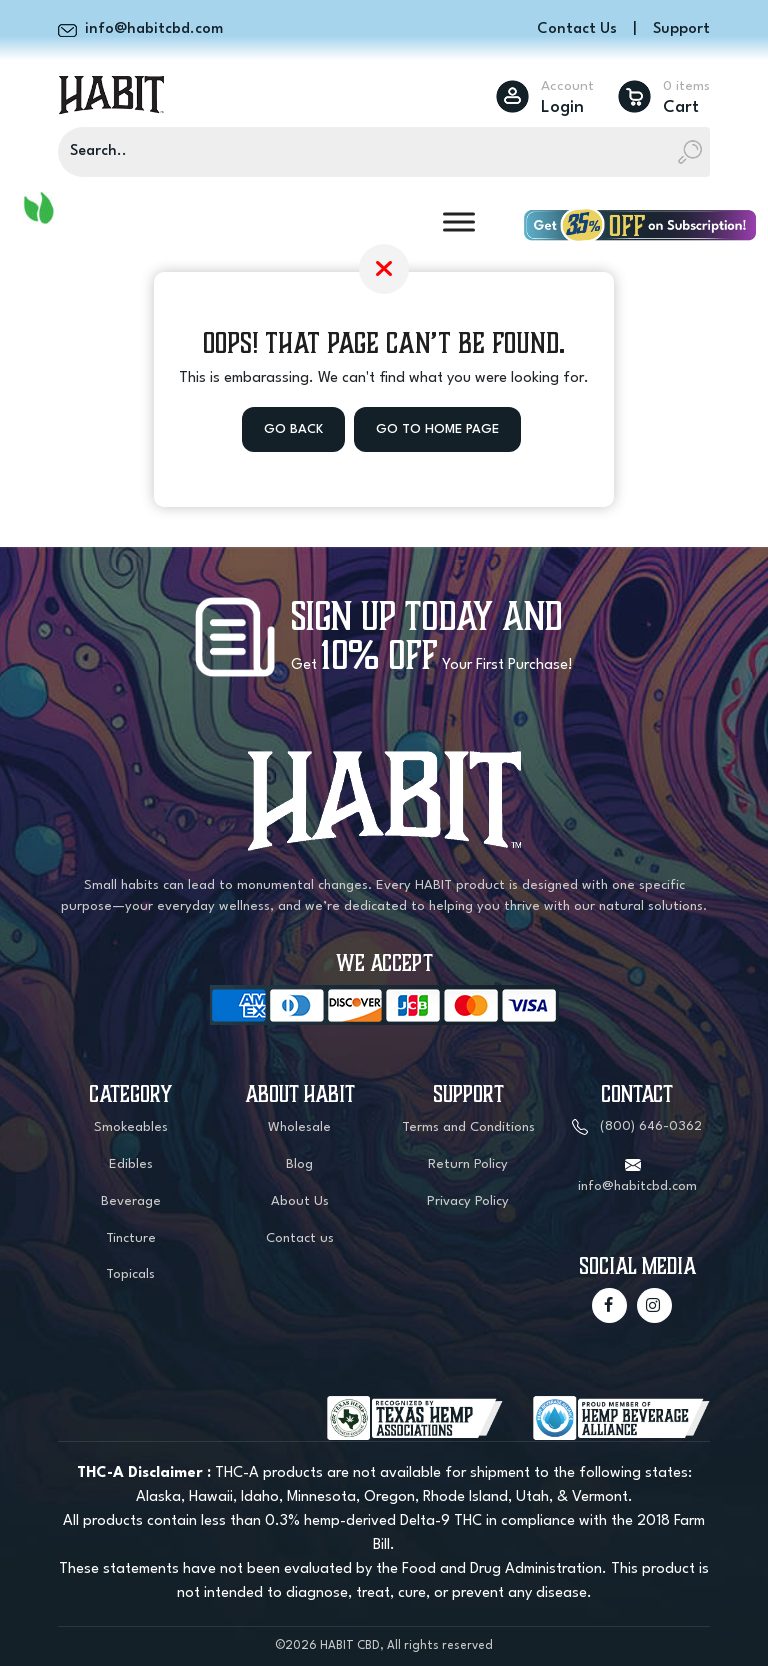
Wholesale (299, 1127)
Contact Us (577, 29)
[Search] (383, 152)
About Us (300, 1201)
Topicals (130, 1274)
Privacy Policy (468, 1201)
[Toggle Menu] (459, 221)
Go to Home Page (437, 429)
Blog (299, 1164)
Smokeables (131, 1127)
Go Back (293, 429)
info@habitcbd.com (637, 1186)
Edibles (131, 1164)
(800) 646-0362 (651, 1126)
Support (681, 29)
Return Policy (468, 1164)
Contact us (300, 1238)
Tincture (131, 1238)
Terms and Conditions (468, 1127)
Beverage (131, 1201)
